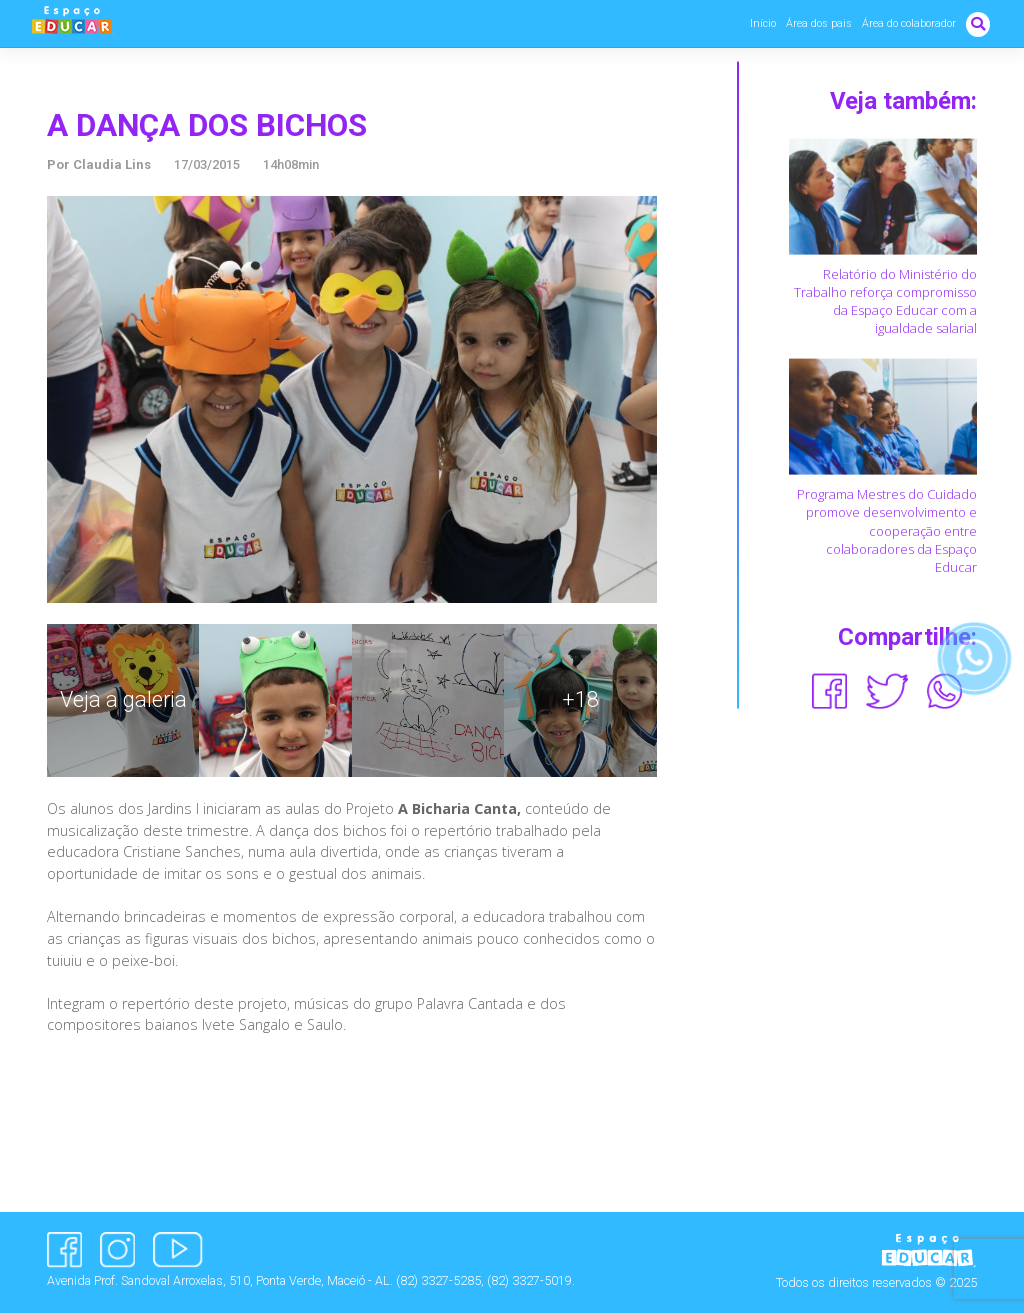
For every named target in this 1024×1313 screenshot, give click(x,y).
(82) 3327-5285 (438, 1280)
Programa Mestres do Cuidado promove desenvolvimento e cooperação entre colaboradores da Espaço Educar (887, 530)
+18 (580, 699)
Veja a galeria (123, 699)
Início (763, 23)
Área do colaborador (909, 23)
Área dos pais (819, 23)
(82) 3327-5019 (529, 1280)
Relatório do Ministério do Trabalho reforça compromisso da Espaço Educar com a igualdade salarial (885, 300)
